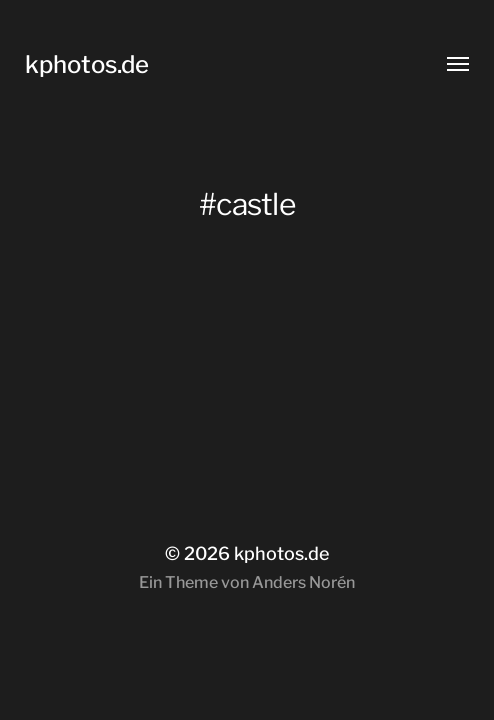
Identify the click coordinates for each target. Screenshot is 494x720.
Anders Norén (303, 582)
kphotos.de (87, 64)
